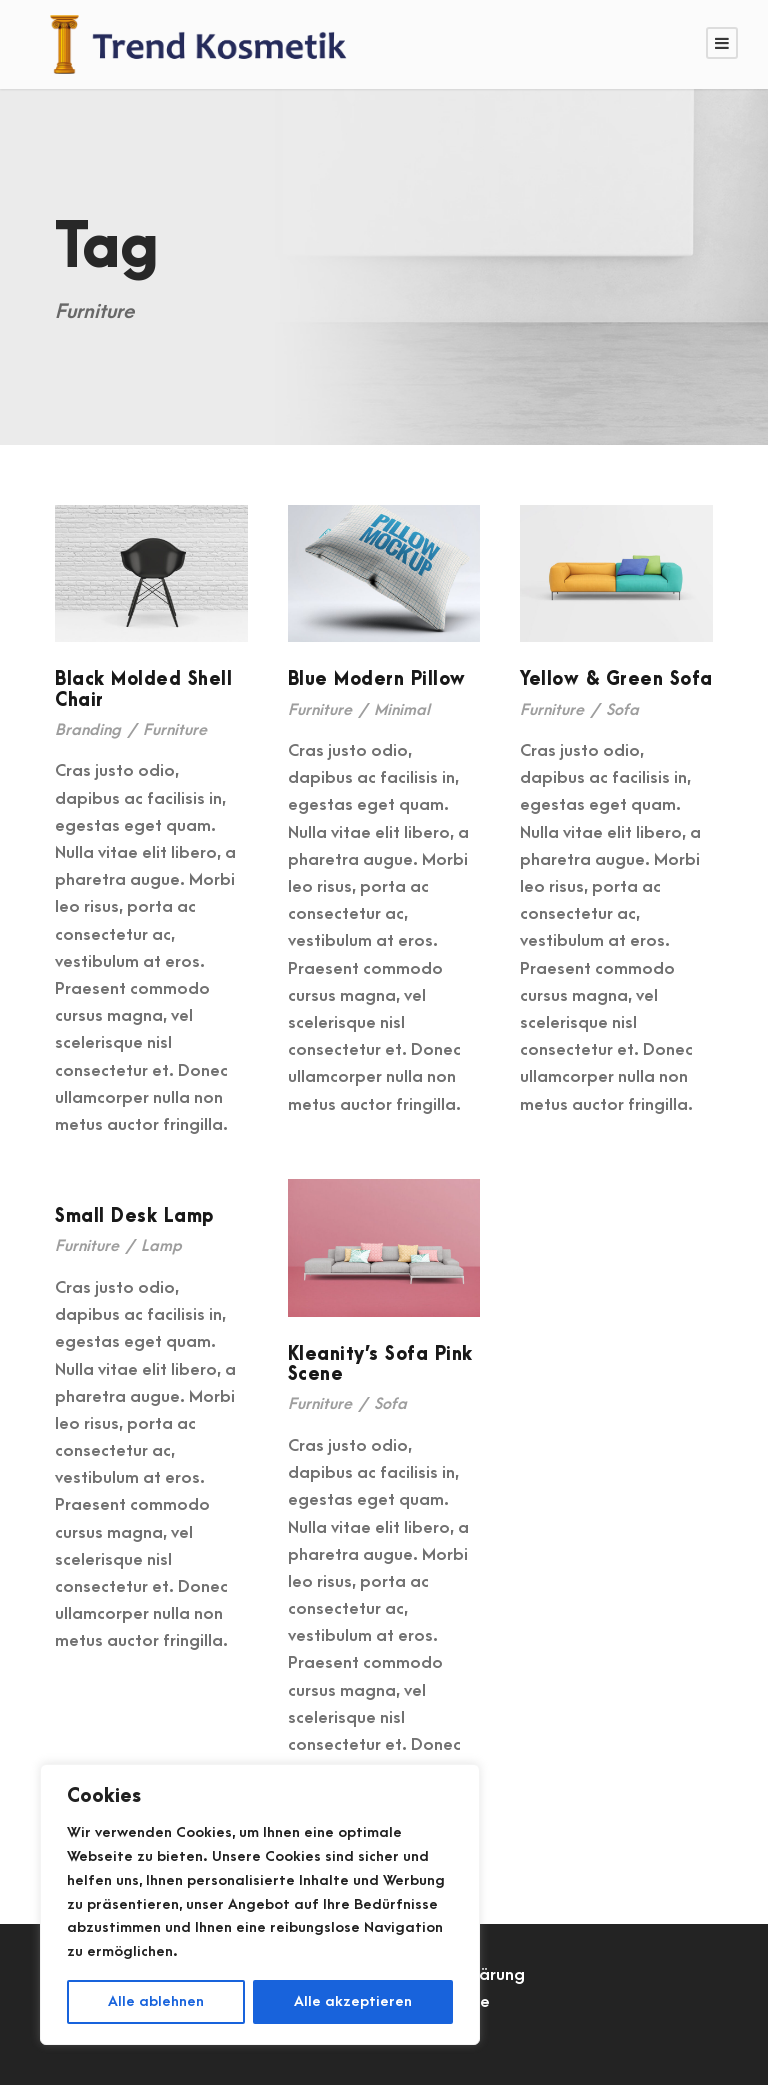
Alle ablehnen (156, 2001)
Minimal (402, 710)
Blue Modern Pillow (377, 679)
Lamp (161, 1246)
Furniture (175, 730)
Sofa (622, 710)
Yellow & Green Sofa (616, 679)
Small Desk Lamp (134, 1216)
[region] (260, 1904)
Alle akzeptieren (353, 2001)
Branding (88, 730)
